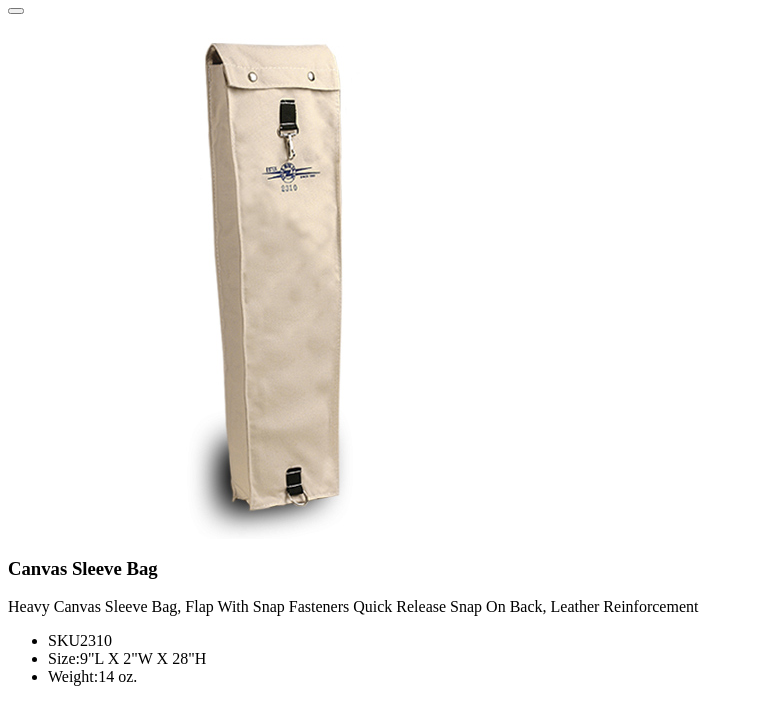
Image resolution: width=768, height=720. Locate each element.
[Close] (16, 11)
